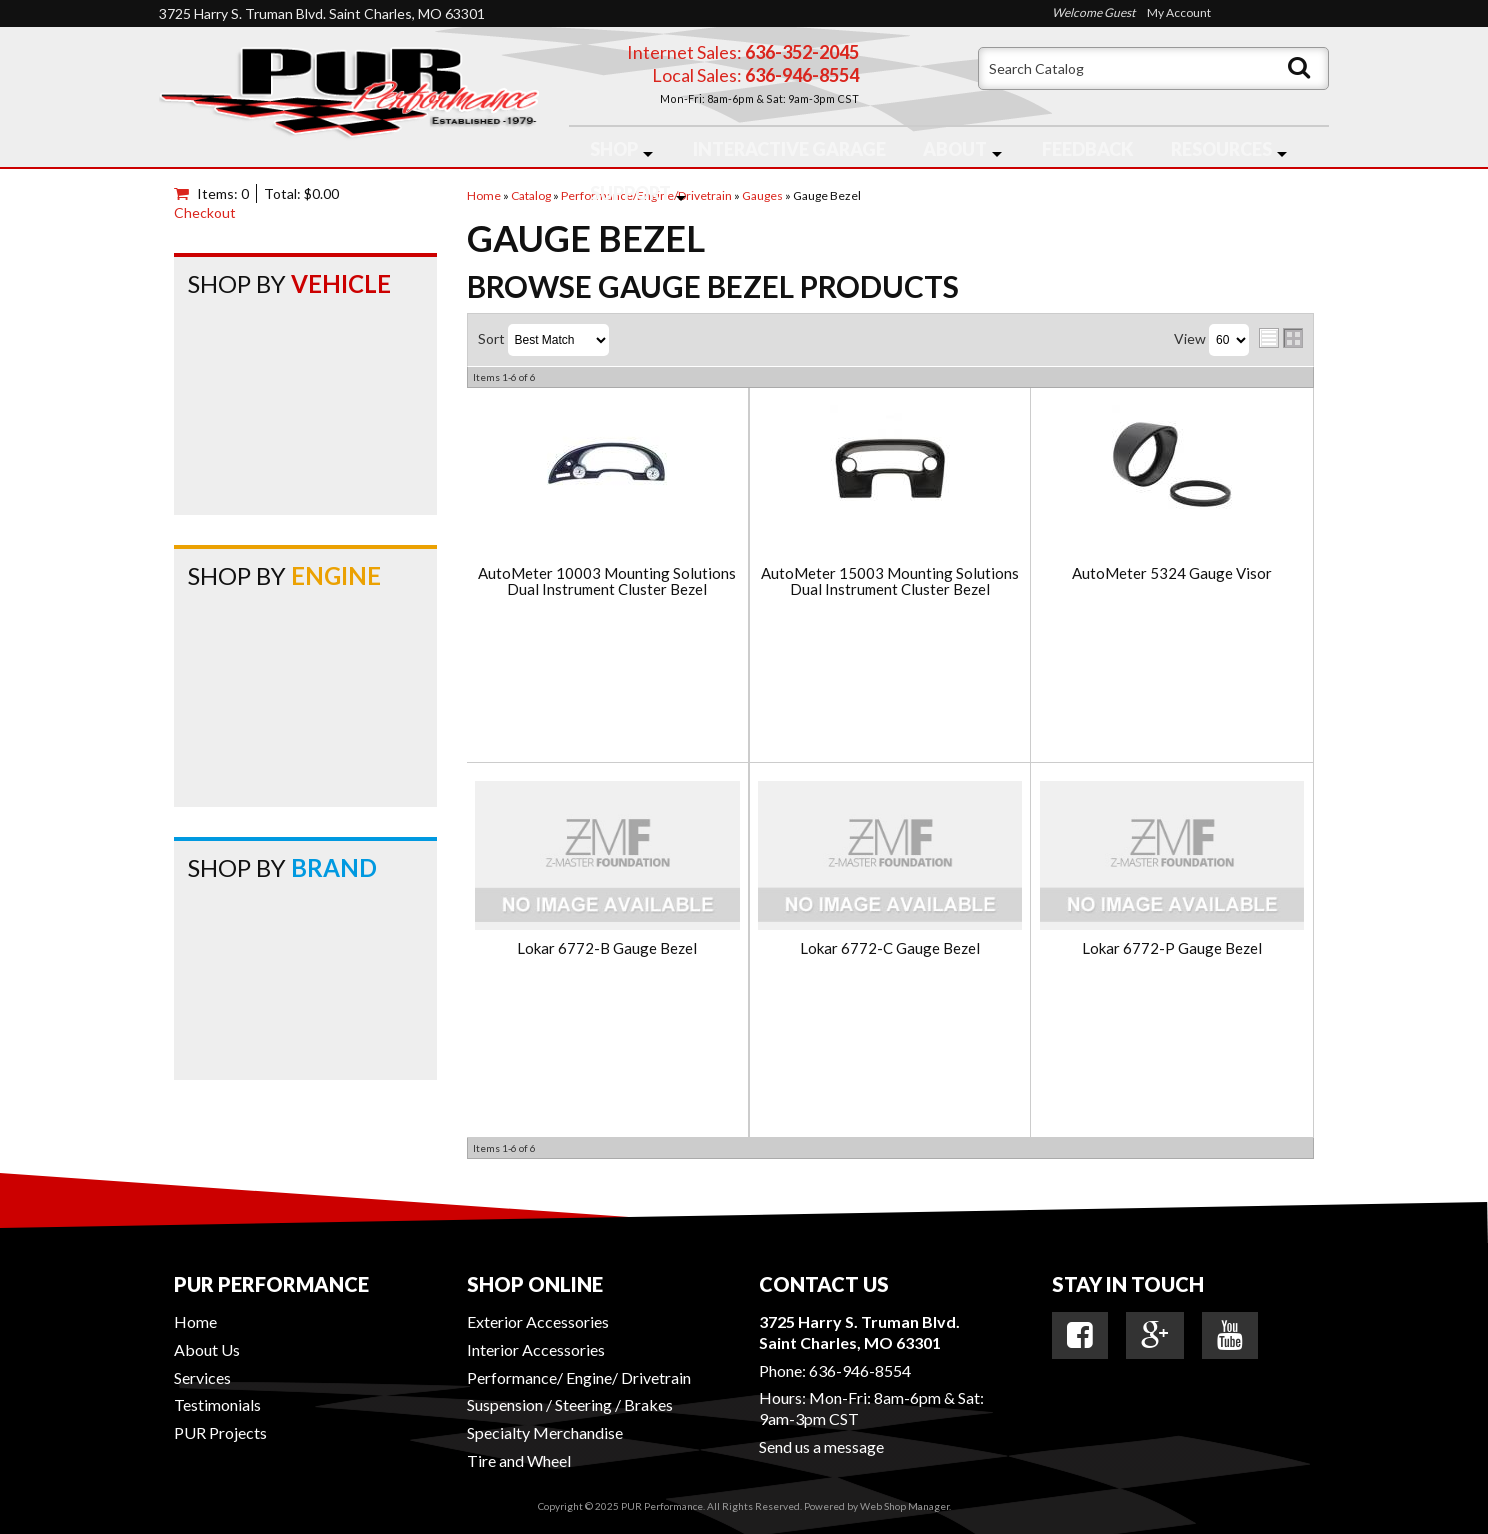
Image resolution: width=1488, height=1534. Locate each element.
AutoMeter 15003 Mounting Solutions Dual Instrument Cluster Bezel (890, 581)
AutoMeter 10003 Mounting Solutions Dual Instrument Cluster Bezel (607, 581)
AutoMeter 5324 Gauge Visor (1172, 573)
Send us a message (821, 1446)
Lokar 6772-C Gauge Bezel (890, 948)
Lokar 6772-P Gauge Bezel (1172, 948)
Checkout (205, 212)
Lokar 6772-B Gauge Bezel (607, 948)
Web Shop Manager (904, 1506)
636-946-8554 (860, 1370)
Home (195, 1321)
